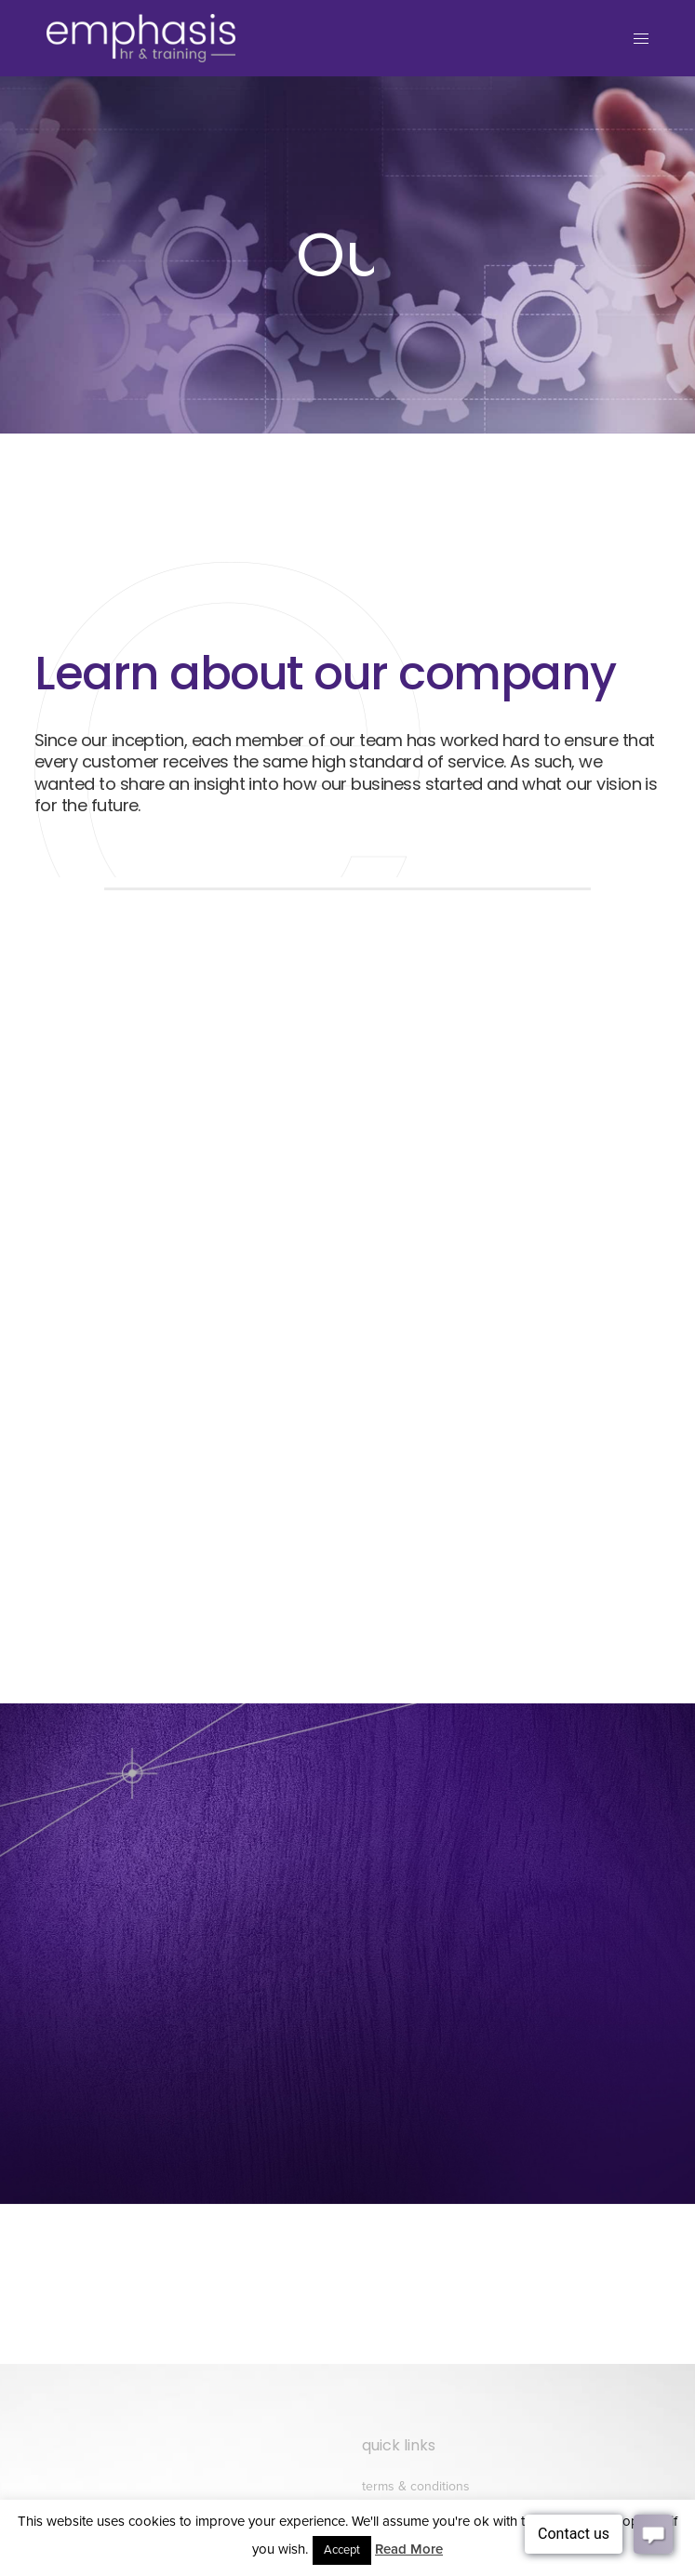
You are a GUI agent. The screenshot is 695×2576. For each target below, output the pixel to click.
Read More (409, 2549)
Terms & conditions (416, 2486)
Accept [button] (342, 2550)
